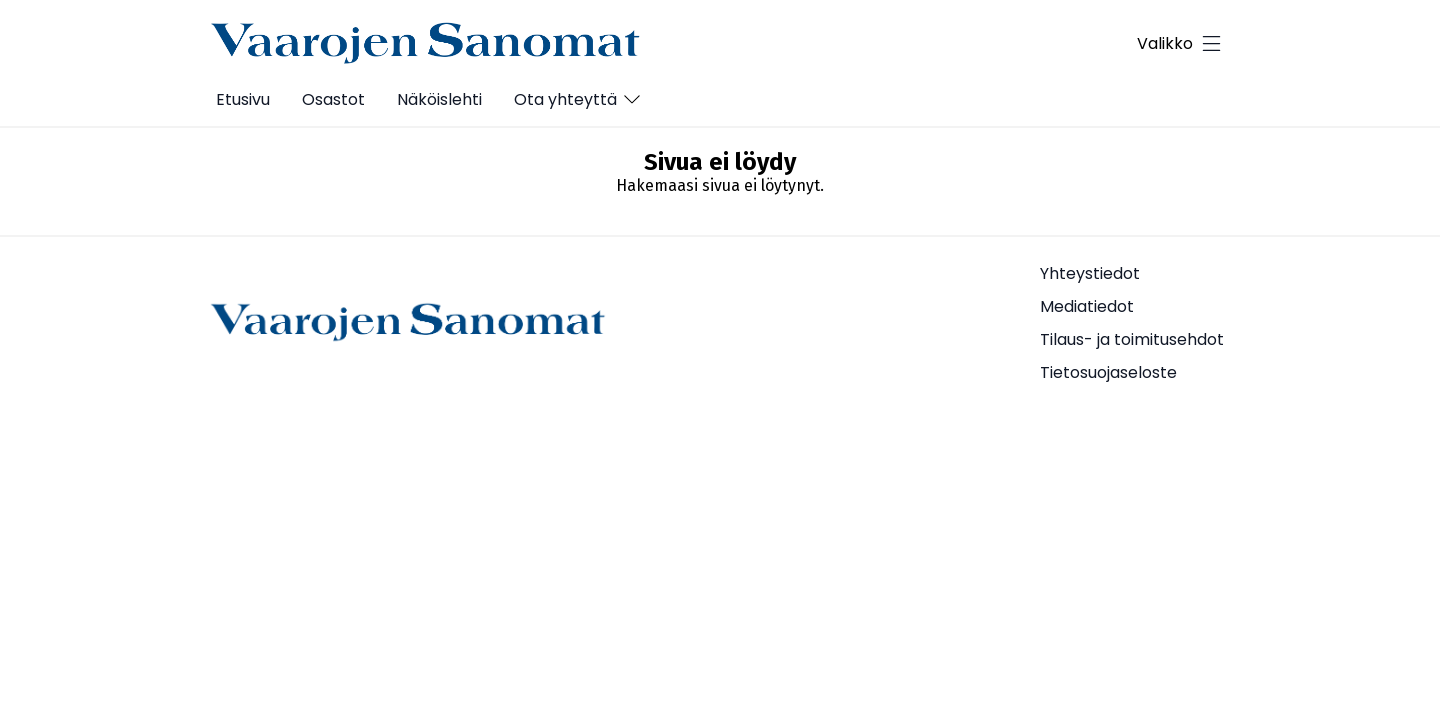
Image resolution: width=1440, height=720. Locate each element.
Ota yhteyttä (565, 99)
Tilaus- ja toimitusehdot (1132, 339)
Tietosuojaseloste (1108, 372)
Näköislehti (439, 99)
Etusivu (243, 99)
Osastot (333, 99)
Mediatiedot (1087, 306)
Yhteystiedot (1090, 273)
